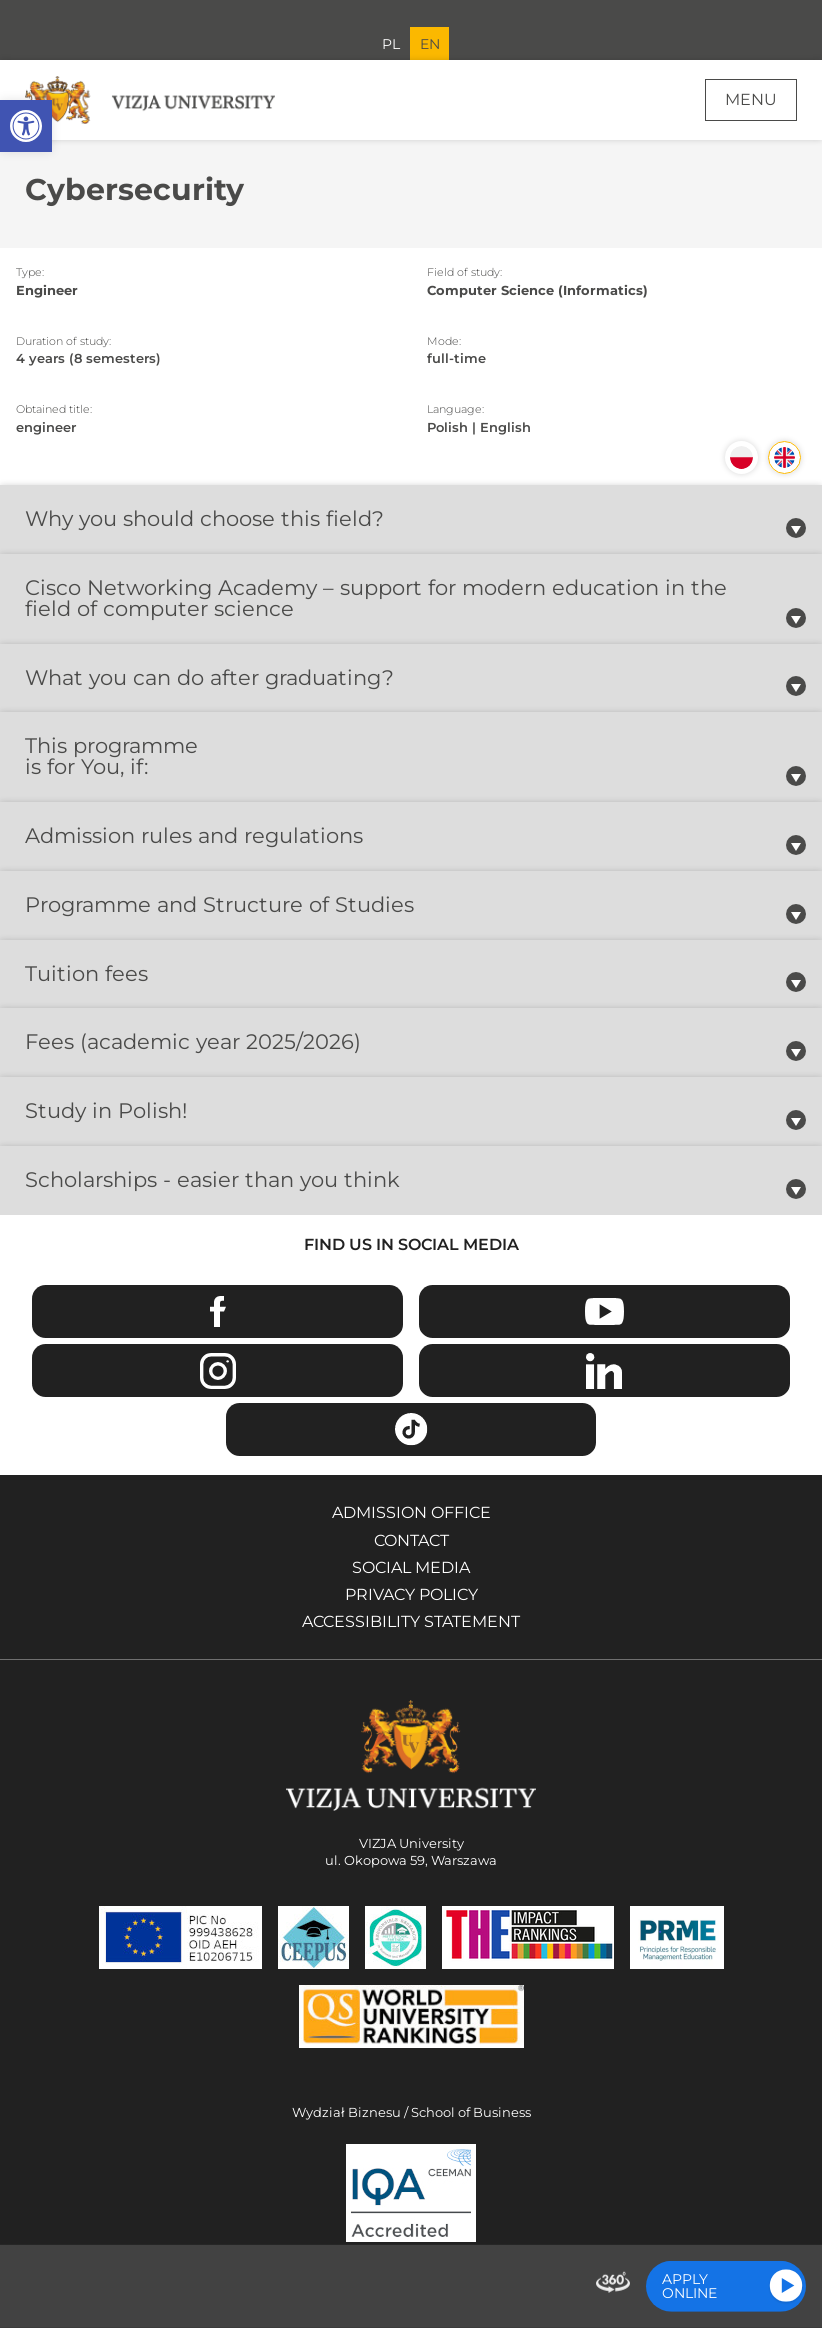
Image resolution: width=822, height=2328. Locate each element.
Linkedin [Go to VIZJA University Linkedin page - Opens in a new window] (604, 1370)
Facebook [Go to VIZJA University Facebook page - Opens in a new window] (217, 1311)
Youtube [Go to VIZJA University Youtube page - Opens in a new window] (604, 1311)
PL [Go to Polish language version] (391, 44)
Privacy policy (411, 1594)
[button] (26, 126)
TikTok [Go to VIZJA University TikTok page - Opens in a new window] (411, 1429)
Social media (411, 1567)
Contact (411, 1540)
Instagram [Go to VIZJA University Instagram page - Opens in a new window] (217, 1370)
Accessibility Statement (411, 1621)
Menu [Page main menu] (751, 99)
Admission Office (411, 1512)
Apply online (689, 2286)
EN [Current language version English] (430, 44)
